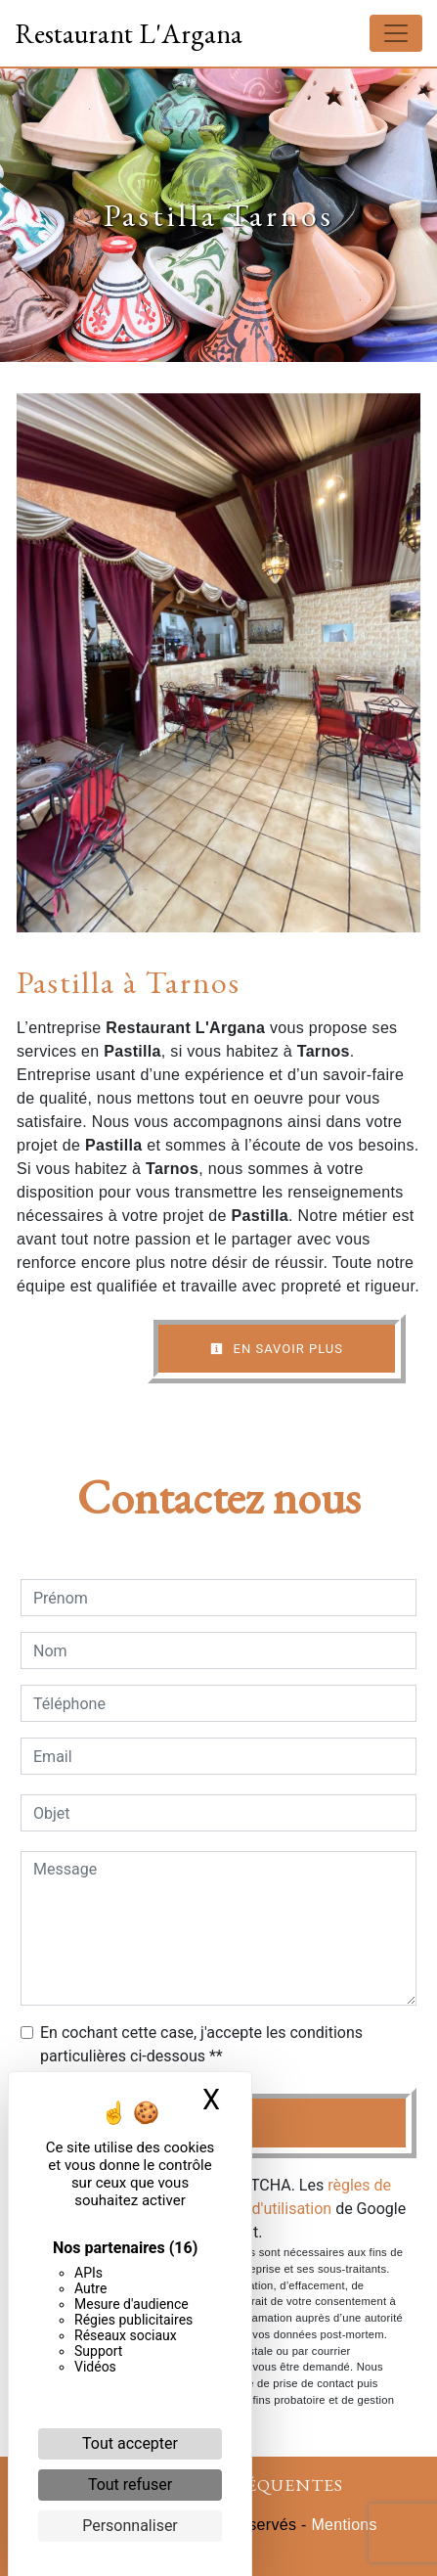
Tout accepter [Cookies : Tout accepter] (130, 2443)
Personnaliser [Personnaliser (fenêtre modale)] (130, 2525)
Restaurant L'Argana (128, 33)
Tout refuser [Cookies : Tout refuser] (130, 2484)
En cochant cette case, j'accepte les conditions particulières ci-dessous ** (201, 2044)
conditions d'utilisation (253, 2208)
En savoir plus (276, 1348)
